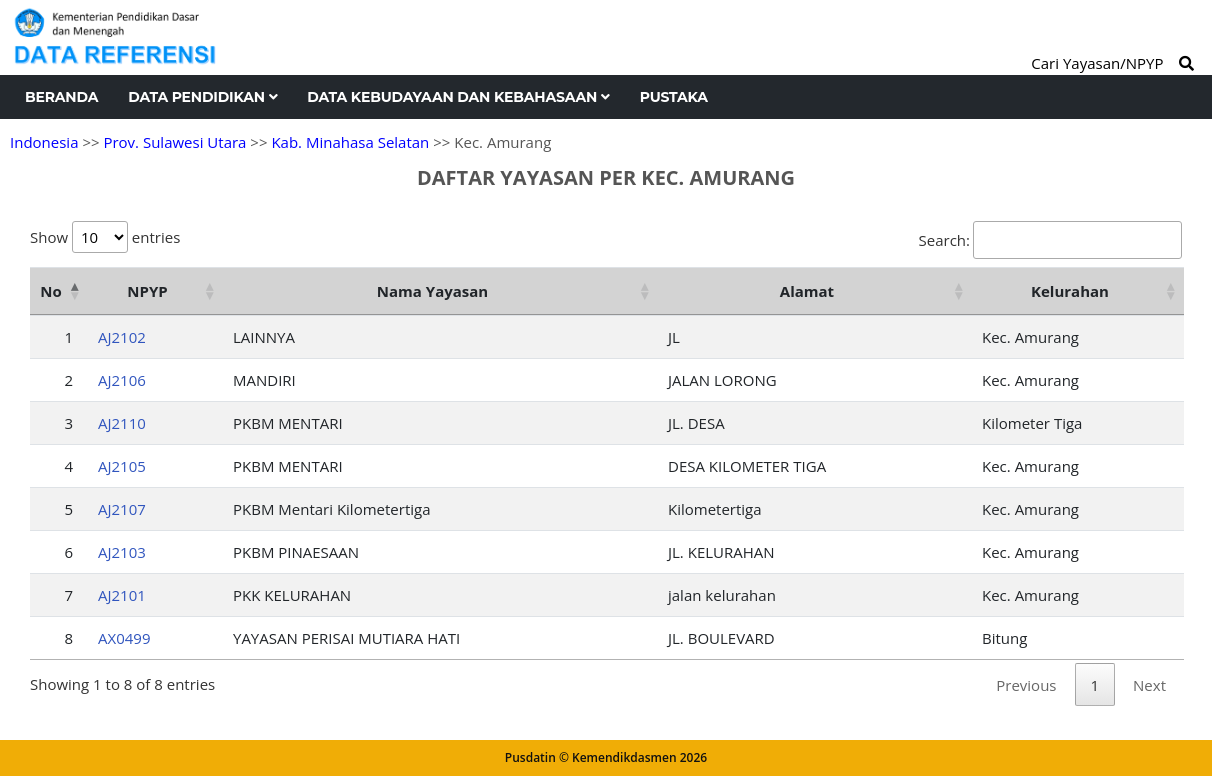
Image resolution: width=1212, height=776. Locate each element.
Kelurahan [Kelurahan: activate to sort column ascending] (1070, 291)
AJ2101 (122, 595)
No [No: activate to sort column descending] (50, 291)
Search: (1050, 240)
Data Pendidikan (202, 97)
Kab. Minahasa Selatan (350, 142)
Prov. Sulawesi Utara (174, 142)
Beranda (61, 97)
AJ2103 (122, 552)
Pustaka (674, 97)
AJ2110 (122, 423)
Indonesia (44, 142)
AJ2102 (122, 337)
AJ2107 (122, 509)
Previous (1026, 685)
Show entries (105, 237)
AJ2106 (122, 380)
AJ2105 (122, 466)
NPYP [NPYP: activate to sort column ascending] (147, 291)
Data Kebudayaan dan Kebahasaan (458, 97)
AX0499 (124, 638)
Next (1149, 685)
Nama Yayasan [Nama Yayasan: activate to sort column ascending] (432, 291)
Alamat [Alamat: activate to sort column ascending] (807, 291)
